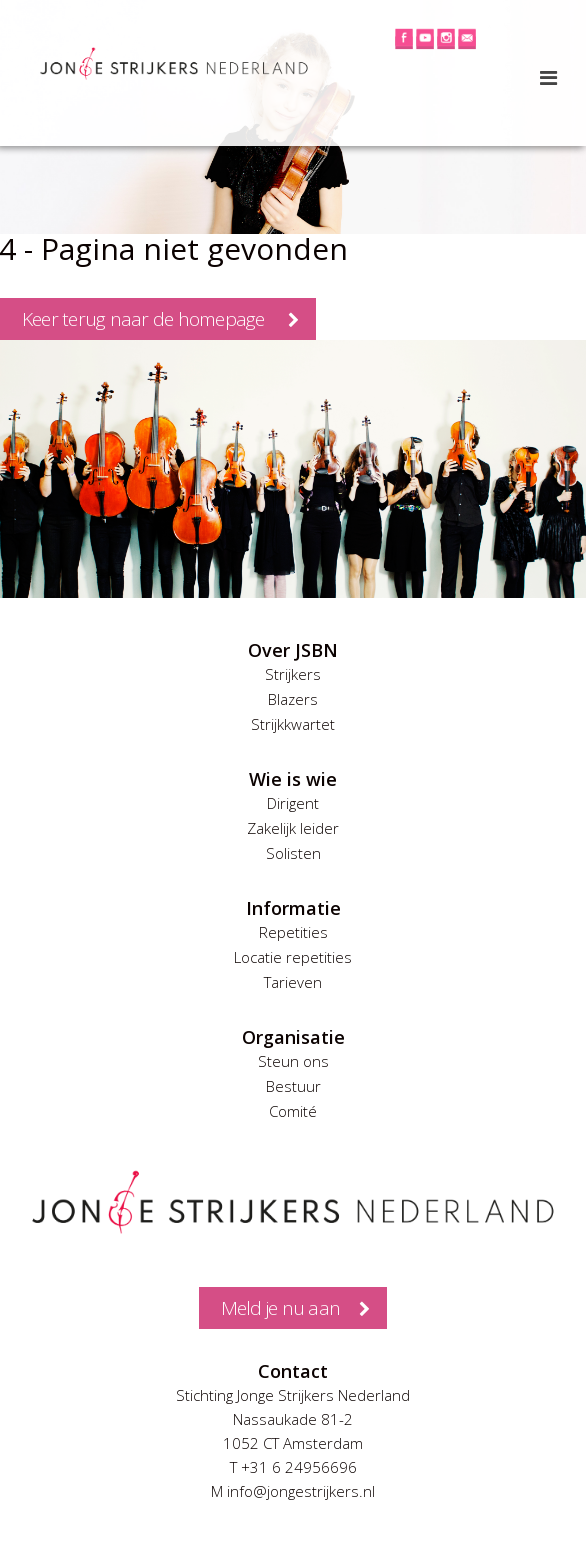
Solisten (293, 853)
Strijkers (293, 674)
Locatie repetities (293, 957)
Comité (293, 1111)
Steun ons (293, 1061)
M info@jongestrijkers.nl (293, 1491)
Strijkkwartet (293, 724)
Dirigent (293, 803)
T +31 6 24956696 (293, 1467)
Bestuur (293, 1086)
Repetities (293, 932)
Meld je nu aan (280, 1308)
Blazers (293, 699)
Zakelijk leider (293, 828)
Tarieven (293, 982)
